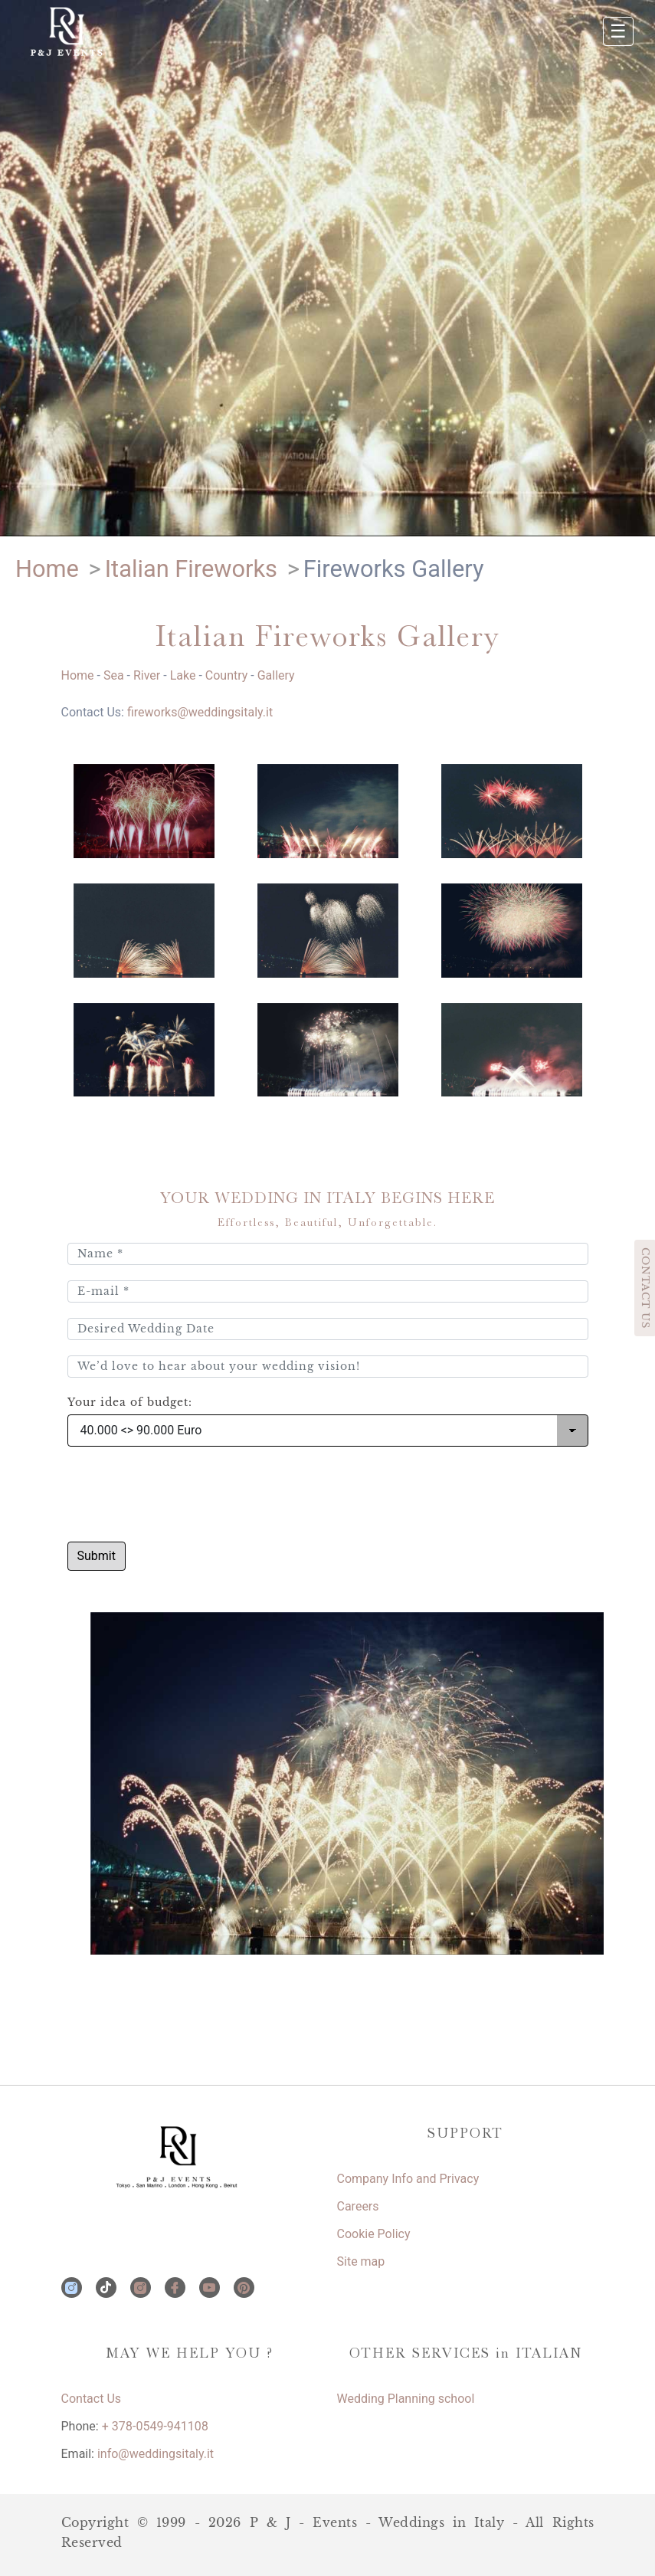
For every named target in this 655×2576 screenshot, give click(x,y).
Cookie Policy (374, 2234)
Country (226, 675)
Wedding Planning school (406, 2398)
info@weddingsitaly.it (155, 2454)
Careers (358, 2206)
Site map (361, 2261)
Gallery (276, 675)
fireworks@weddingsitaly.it (200, 712)
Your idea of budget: (129, 1402)
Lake (183, 675)
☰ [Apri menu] (618, 31)
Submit (96, 1556)
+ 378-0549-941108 (155, 2426)
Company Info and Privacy (408, 2178)
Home (77, 675)
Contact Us (91, 2398)
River (146, 675)
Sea (113, 675)
